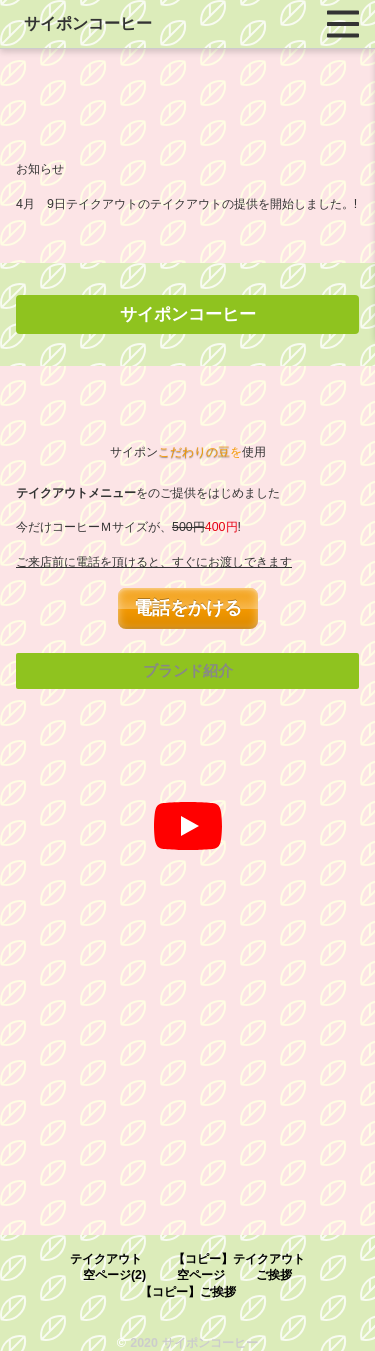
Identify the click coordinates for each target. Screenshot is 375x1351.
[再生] (188, 826)
